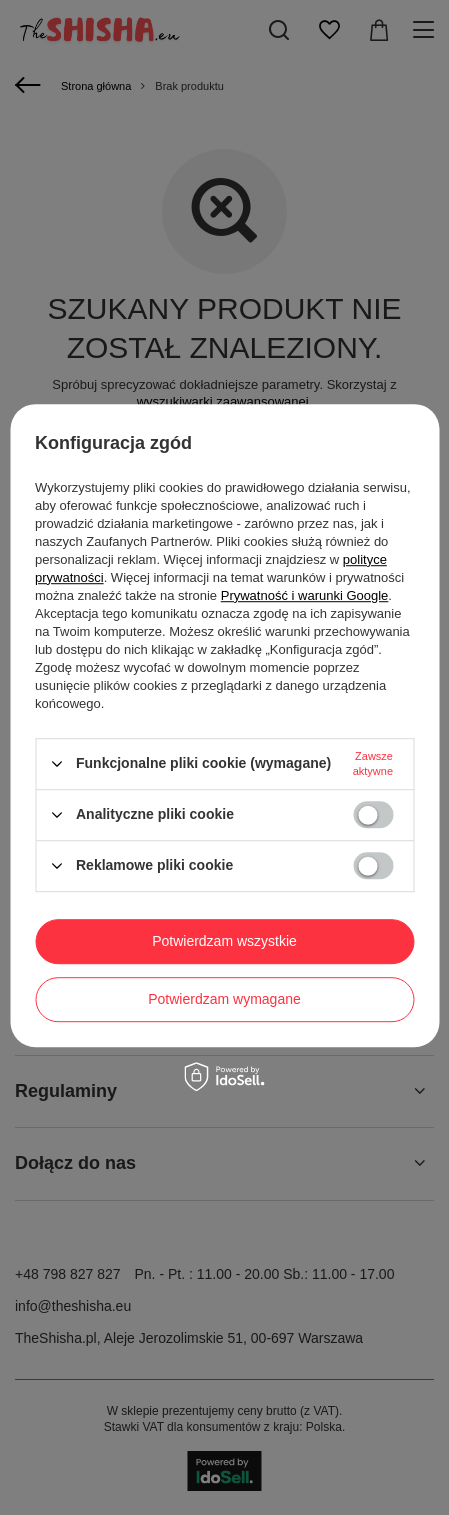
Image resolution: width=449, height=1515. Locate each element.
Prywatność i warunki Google (305, 595)
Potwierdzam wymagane (224, 999)
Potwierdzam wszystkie (224, 941)
